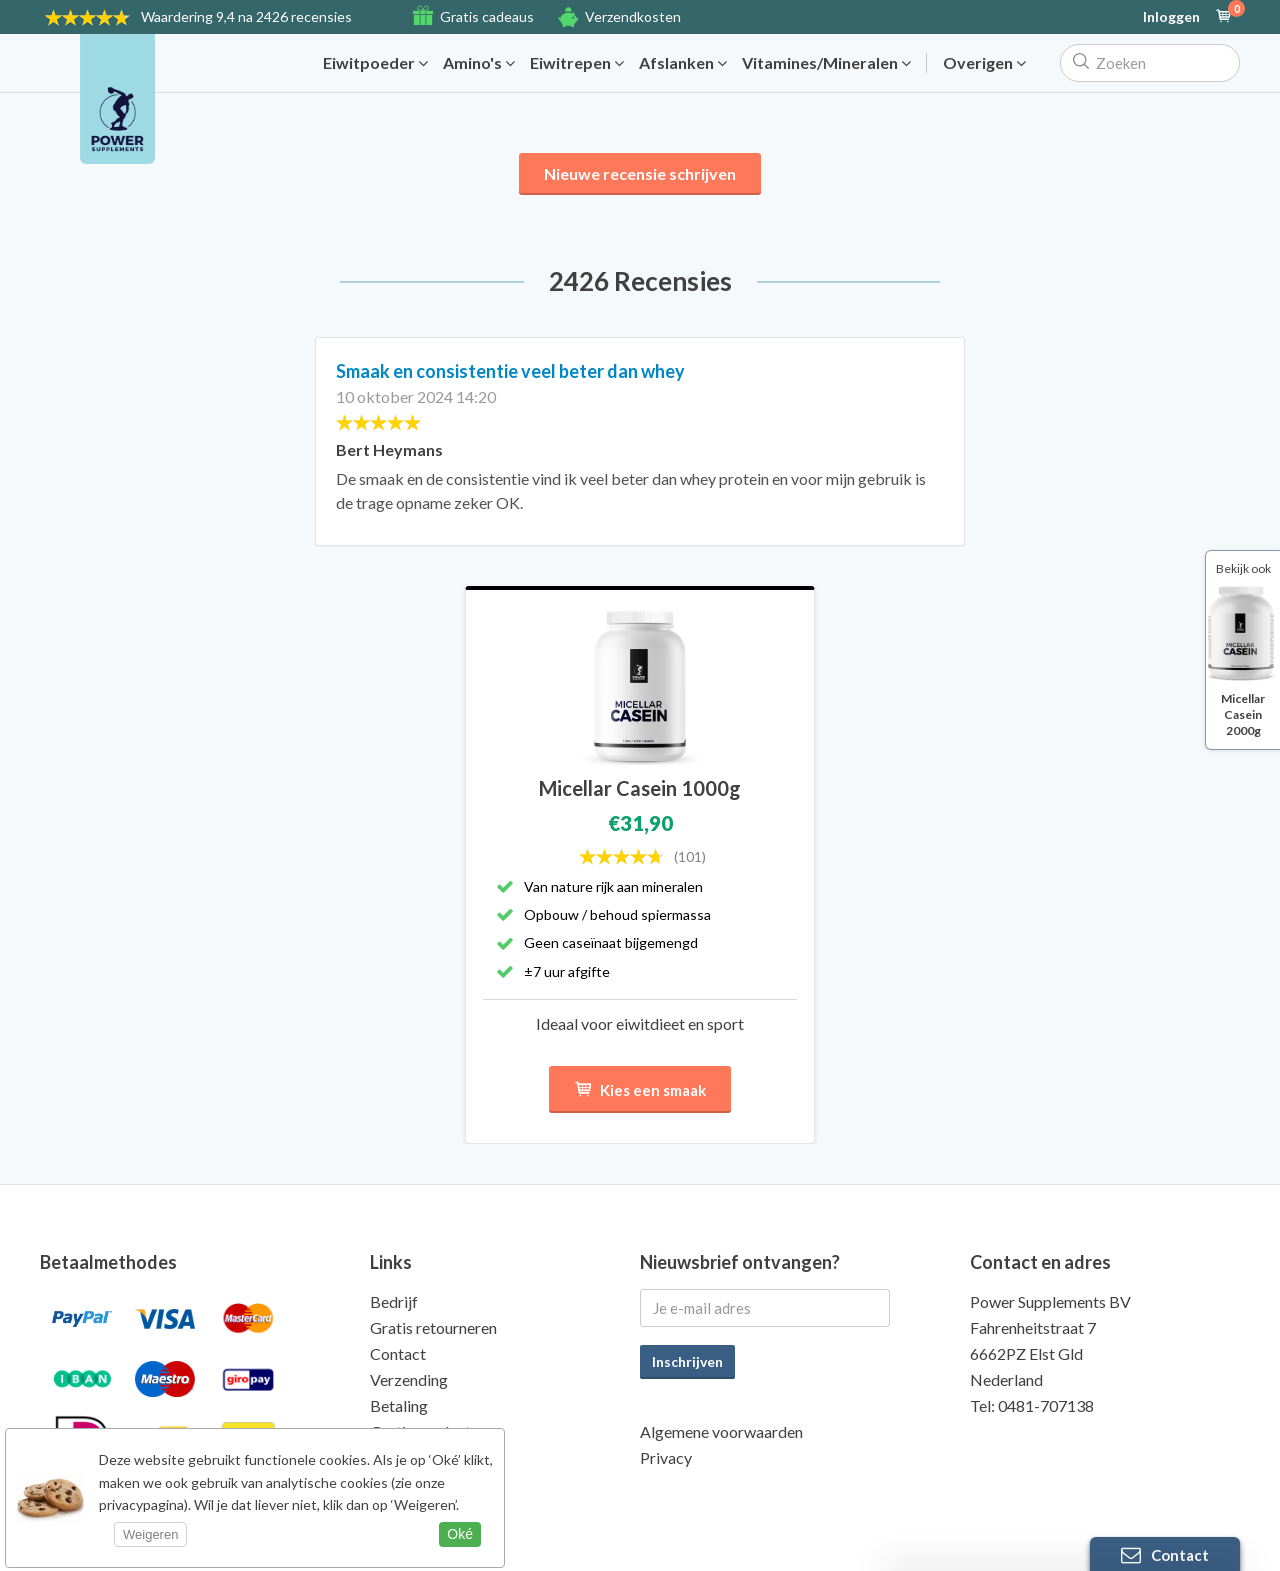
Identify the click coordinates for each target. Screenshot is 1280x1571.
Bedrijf (394, 1301)
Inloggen (1171, 17)
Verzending (409, 1379)
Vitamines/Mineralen (826, 63)
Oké (460, 1534)
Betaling (399, 1405)
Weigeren (150, 1534)
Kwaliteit (401, 1457)
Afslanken (683, 63)
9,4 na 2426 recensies (246, 16)
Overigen (984, 63)
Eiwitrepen (577, 63)
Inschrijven (687, 1361)
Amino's (479, 63)
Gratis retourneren (433, 1327)
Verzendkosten (633, 16)
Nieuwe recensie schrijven (640, 173)
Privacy (666, 1457)
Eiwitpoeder (375, 63)
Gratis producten (428, 1431)
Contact (398, 1353)
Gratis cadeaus (487, 16)
